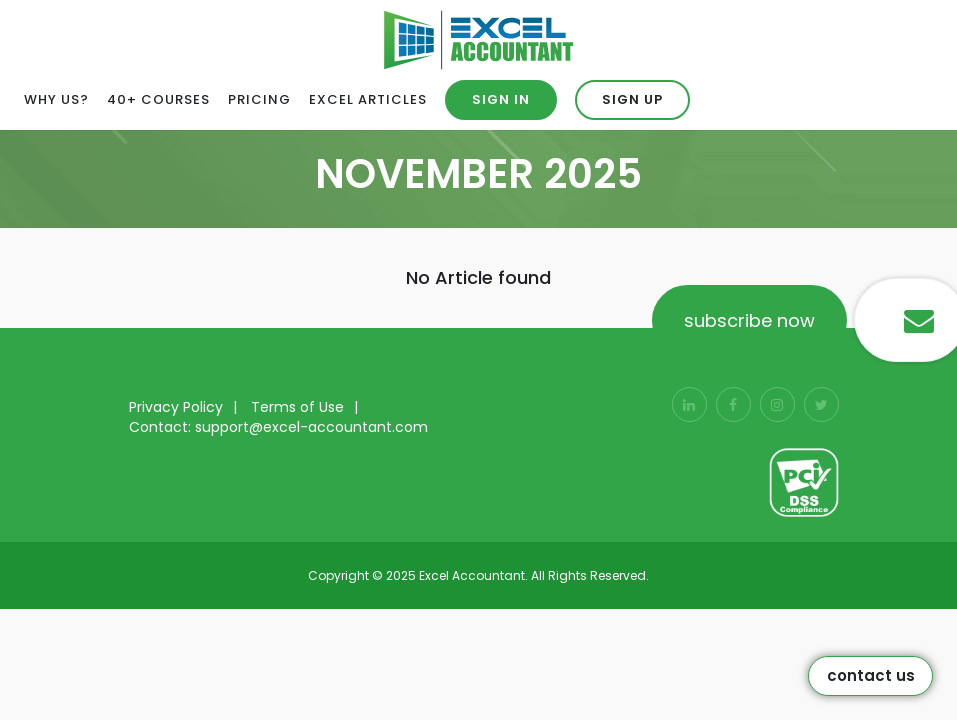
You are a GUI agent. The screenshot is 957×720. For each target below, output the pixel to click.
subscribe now (749, 320)
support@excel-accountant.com (311, 427)
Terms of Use (297, 407)
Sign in (501, 99)
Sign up (632, 99)
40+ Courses (158, 99)
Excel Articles (368, 99)
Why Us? (56, 99)
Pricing (259, 99)
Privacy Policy (176, 407)
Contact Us (871, 675)
